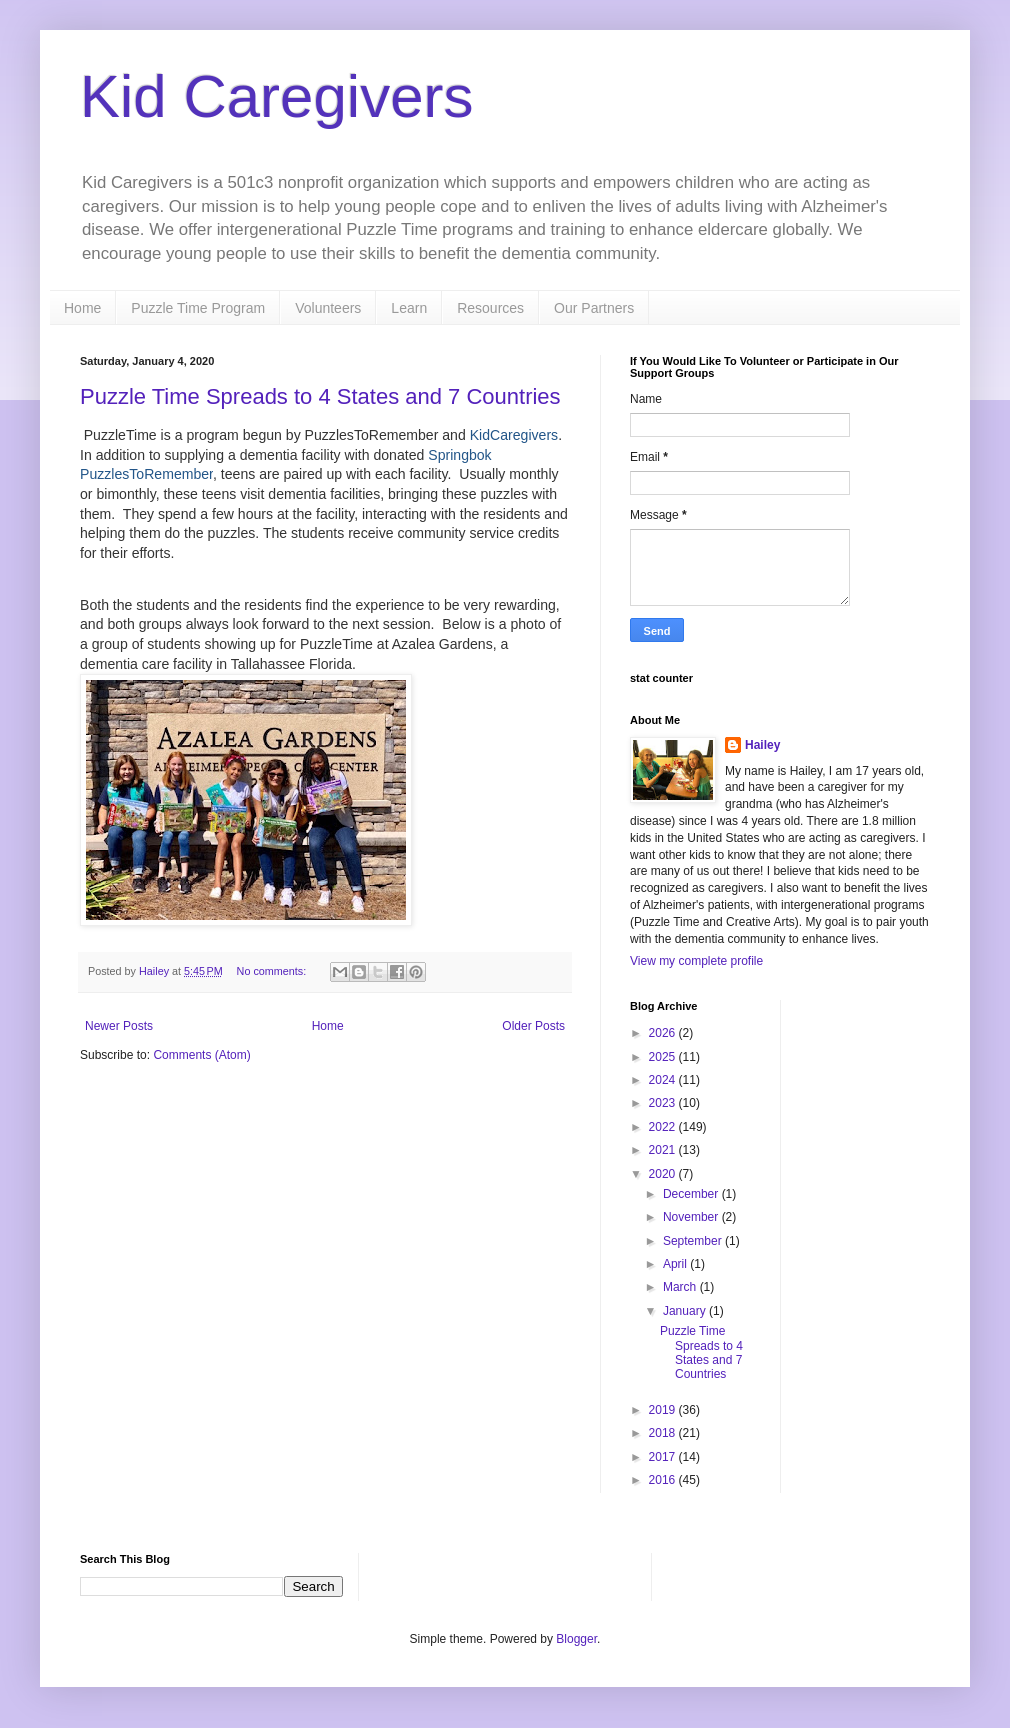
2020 (664, 1174)
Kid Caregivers (277, 96)
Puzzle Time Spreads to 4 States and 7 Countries (320, 396)
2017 (664, 1457)
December (692, 1194)
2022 (664, 1127)
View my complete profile (696, 961)
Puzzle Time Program (198, 308)
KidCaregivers (514, 435)
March (681, 1287)
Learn (409, 308)
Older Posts (533, 1026)
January (686, 1311)
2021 (664, 1150)
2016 (664, 1480)
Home (82, 308)
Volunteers (328, 308)
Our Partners (594, 308)
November (692, 1217)
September (694, 1241)
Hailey (762, 745)
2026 (664, 1033)
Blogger (576, 1639)
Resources (490, 308)
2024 (664, 1080)
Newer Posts (119, 1026)
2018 (664, 1433)
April (676, 1264)
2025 (664, 1057)
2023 (664, 1103)
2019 (664, 1410)
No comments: (273, 971)
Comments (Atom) (201, 1055)
